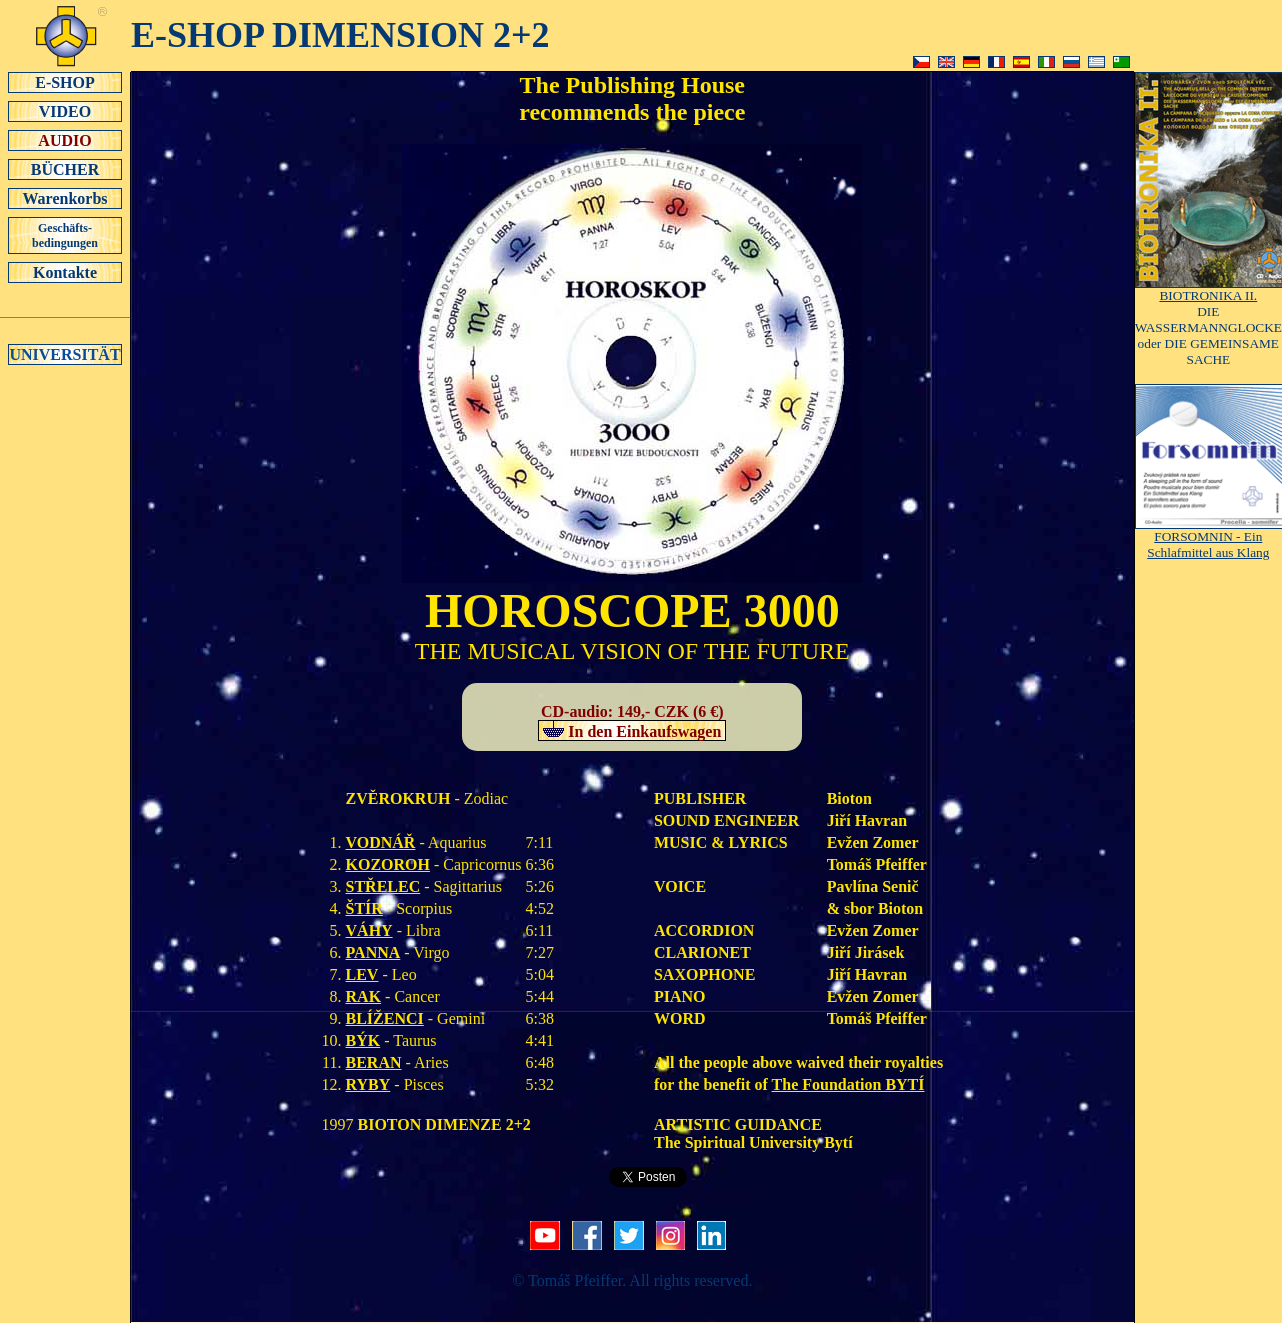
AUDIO (65, 140)
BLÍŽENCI (385, 1018)
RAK (364, 996)
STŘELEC (383, 886)
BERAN (374, 1062)
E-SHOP (65, 82)
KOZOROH (388, 864)
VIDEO (65, 111)
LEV (362, 974)
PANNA (373, 952)
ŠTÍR (364, 908)
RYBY (368, 1084)
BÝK (363, 1040)
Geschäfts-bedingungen (65, 235)
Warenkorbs (65, 198)
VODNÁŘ (381, 842)
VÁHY (369, 930)
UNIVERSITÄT (65, 354)
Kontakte (65, 272)
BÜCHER (65, 169)
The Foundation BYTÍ (848, 1084)
